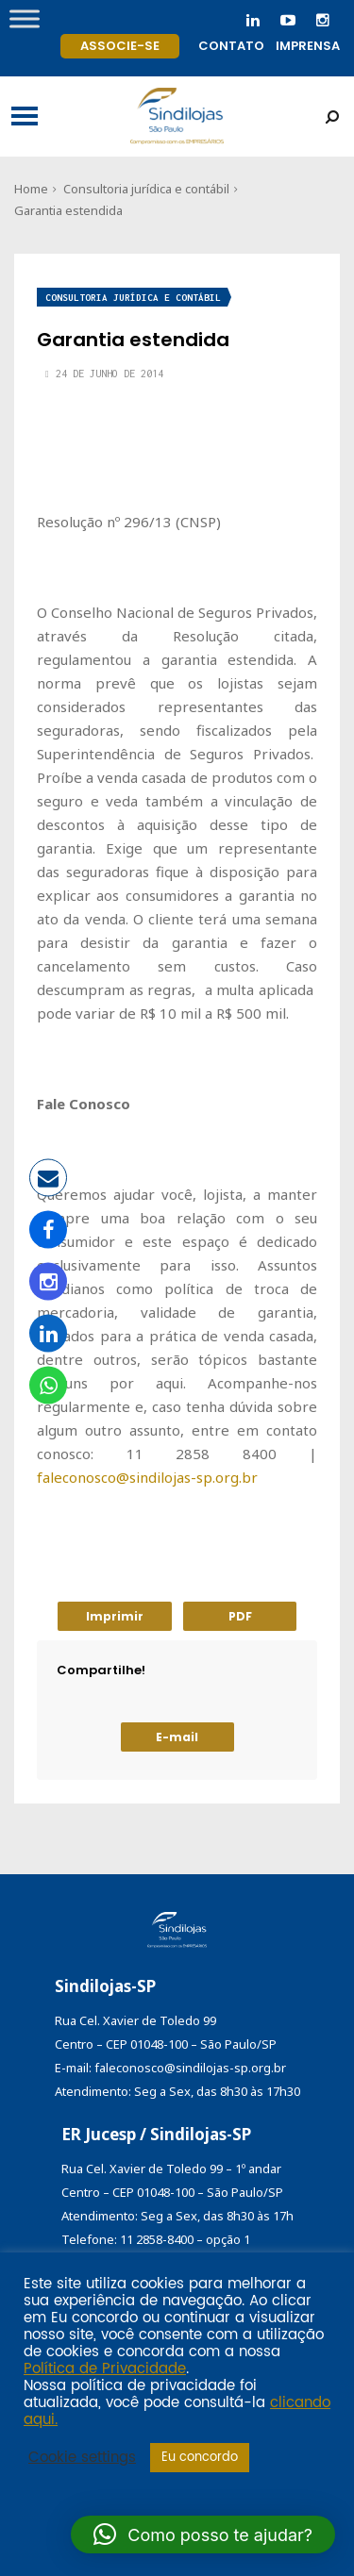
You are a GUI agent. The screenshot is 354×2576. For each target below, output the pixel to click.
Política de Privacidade (105, 2369)
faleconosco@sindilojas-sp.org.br (147, 1477)
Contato (231, 46)
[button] (203, 2534)
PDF (240, 1616)
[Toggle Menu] (24, 18)
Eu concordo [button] (199, 2458)
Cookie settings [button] (82, 2458)
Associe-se (120, 46)
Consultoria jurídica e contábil (146, 188)
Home (31, 188)
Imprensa (308, 46)
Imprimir (114, 1616)
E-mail (177, 1737)
